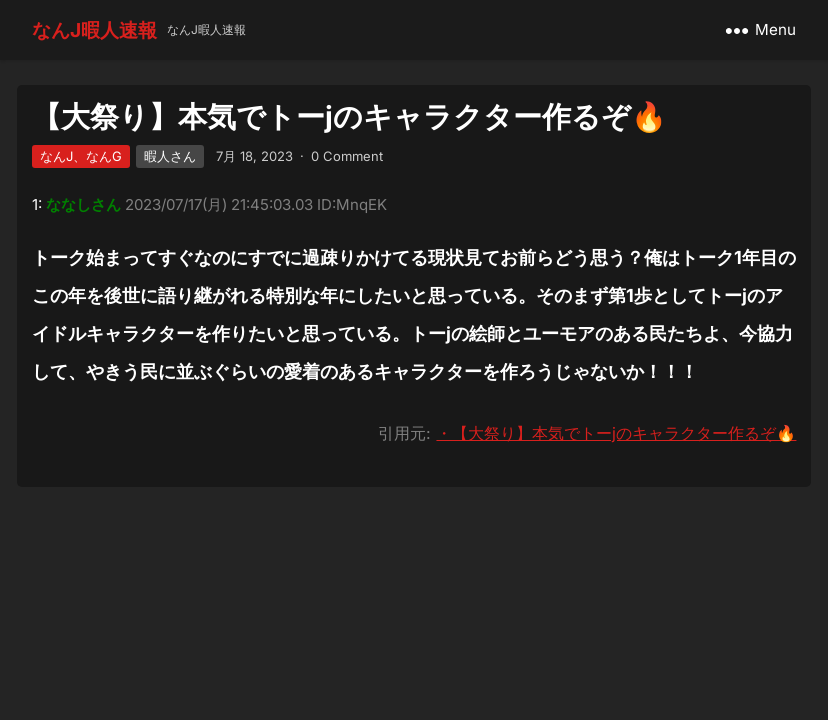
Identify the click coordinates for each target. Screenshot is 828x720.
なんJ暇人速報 (94, 30)
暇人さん (170, 156)
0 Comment (347, 156)
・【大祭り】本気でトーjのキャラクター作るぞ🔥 (616, 433)
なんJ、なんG (81, 156)
